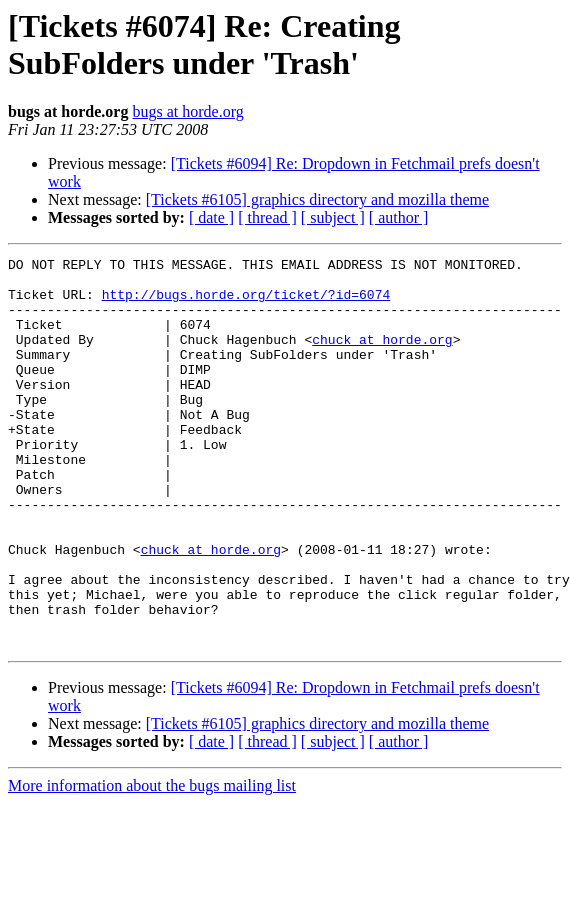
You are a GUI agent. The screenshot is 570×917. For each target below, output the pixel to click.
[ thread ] (267, 217)
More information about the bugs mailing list (152, 863)
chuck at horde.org (382, 357)
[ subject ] (333, 217)
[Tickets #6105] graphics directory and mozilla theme (317, 199)
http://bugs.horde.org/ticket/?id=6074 (246, 303)
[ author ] (399, 217)
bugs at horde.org (187, 111)
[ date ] (211, 217)
